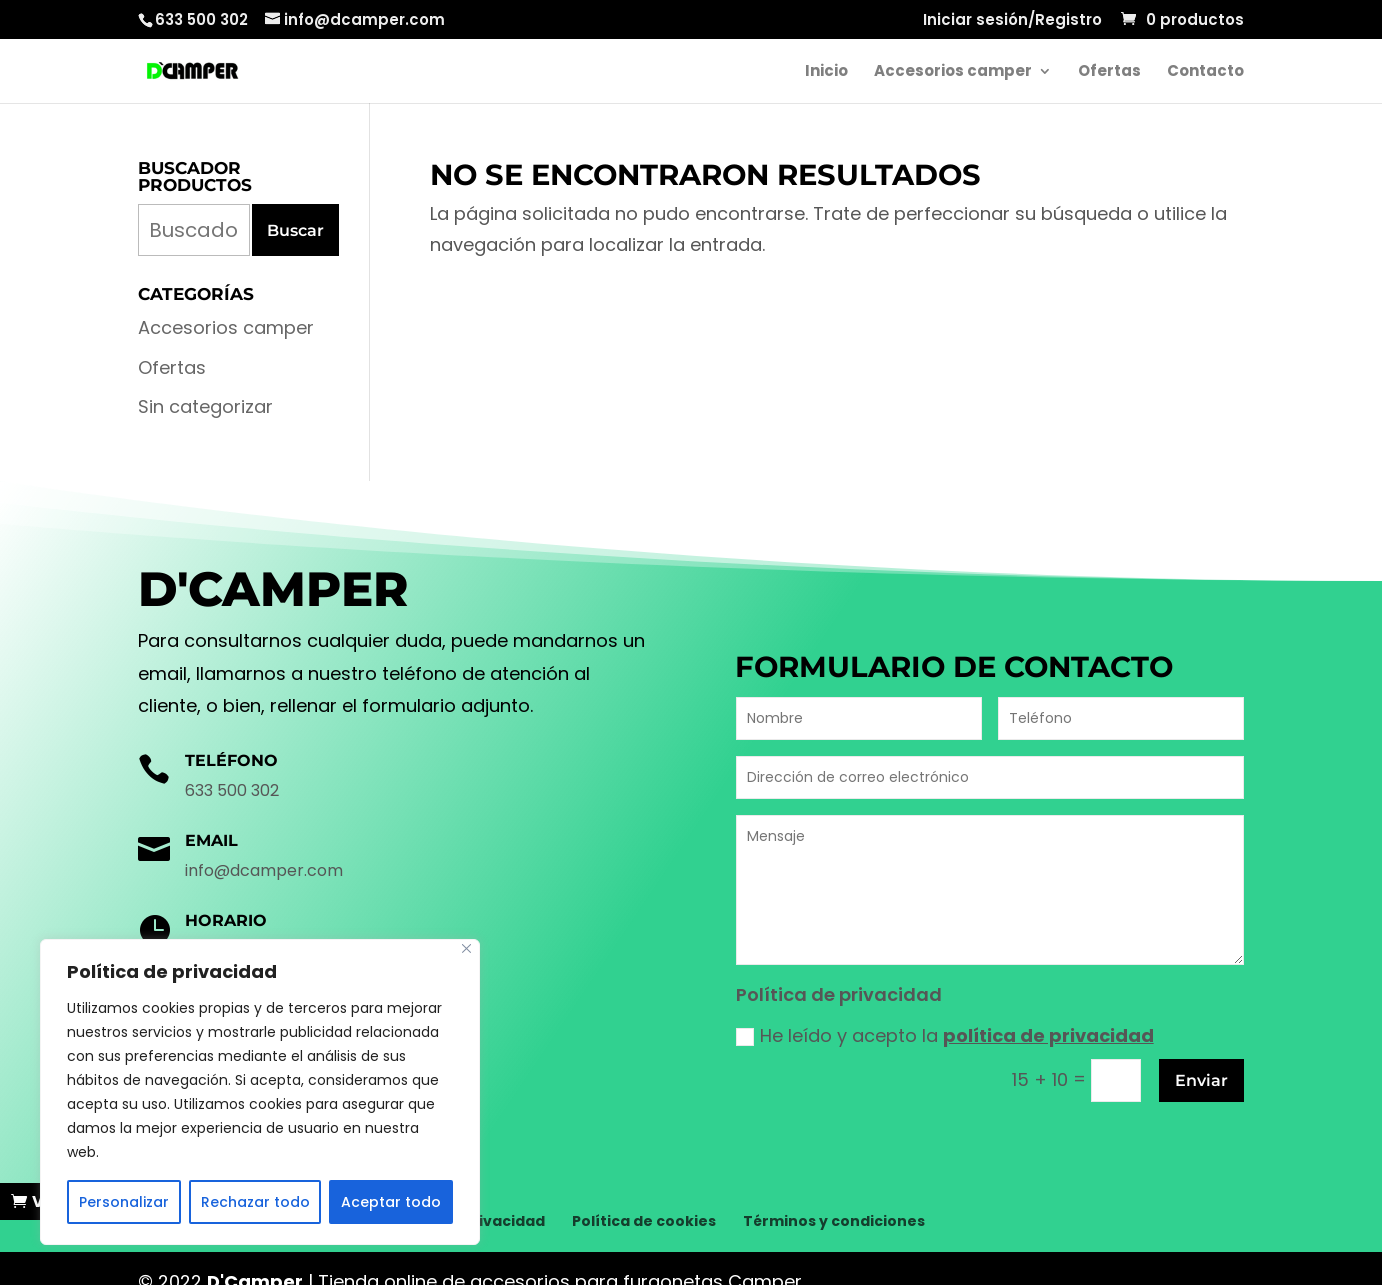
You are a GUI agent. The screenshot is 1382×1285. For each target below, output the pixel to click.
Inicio (826, 72)
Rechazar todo (255, 1202)
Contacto (1205, 72)
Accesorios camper (953, 72)
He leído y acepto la (945, 1035)
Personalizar (124, 1202)
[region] (260, 1092)
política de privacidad (1048, 1035)
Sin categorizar (205, 406)
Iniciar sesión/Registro (1012, 21)
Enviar (1201, 1080)
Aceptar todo (391, 1202)
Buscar (295, 230)
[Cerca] (466, 948)
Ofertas (1109, 72)
